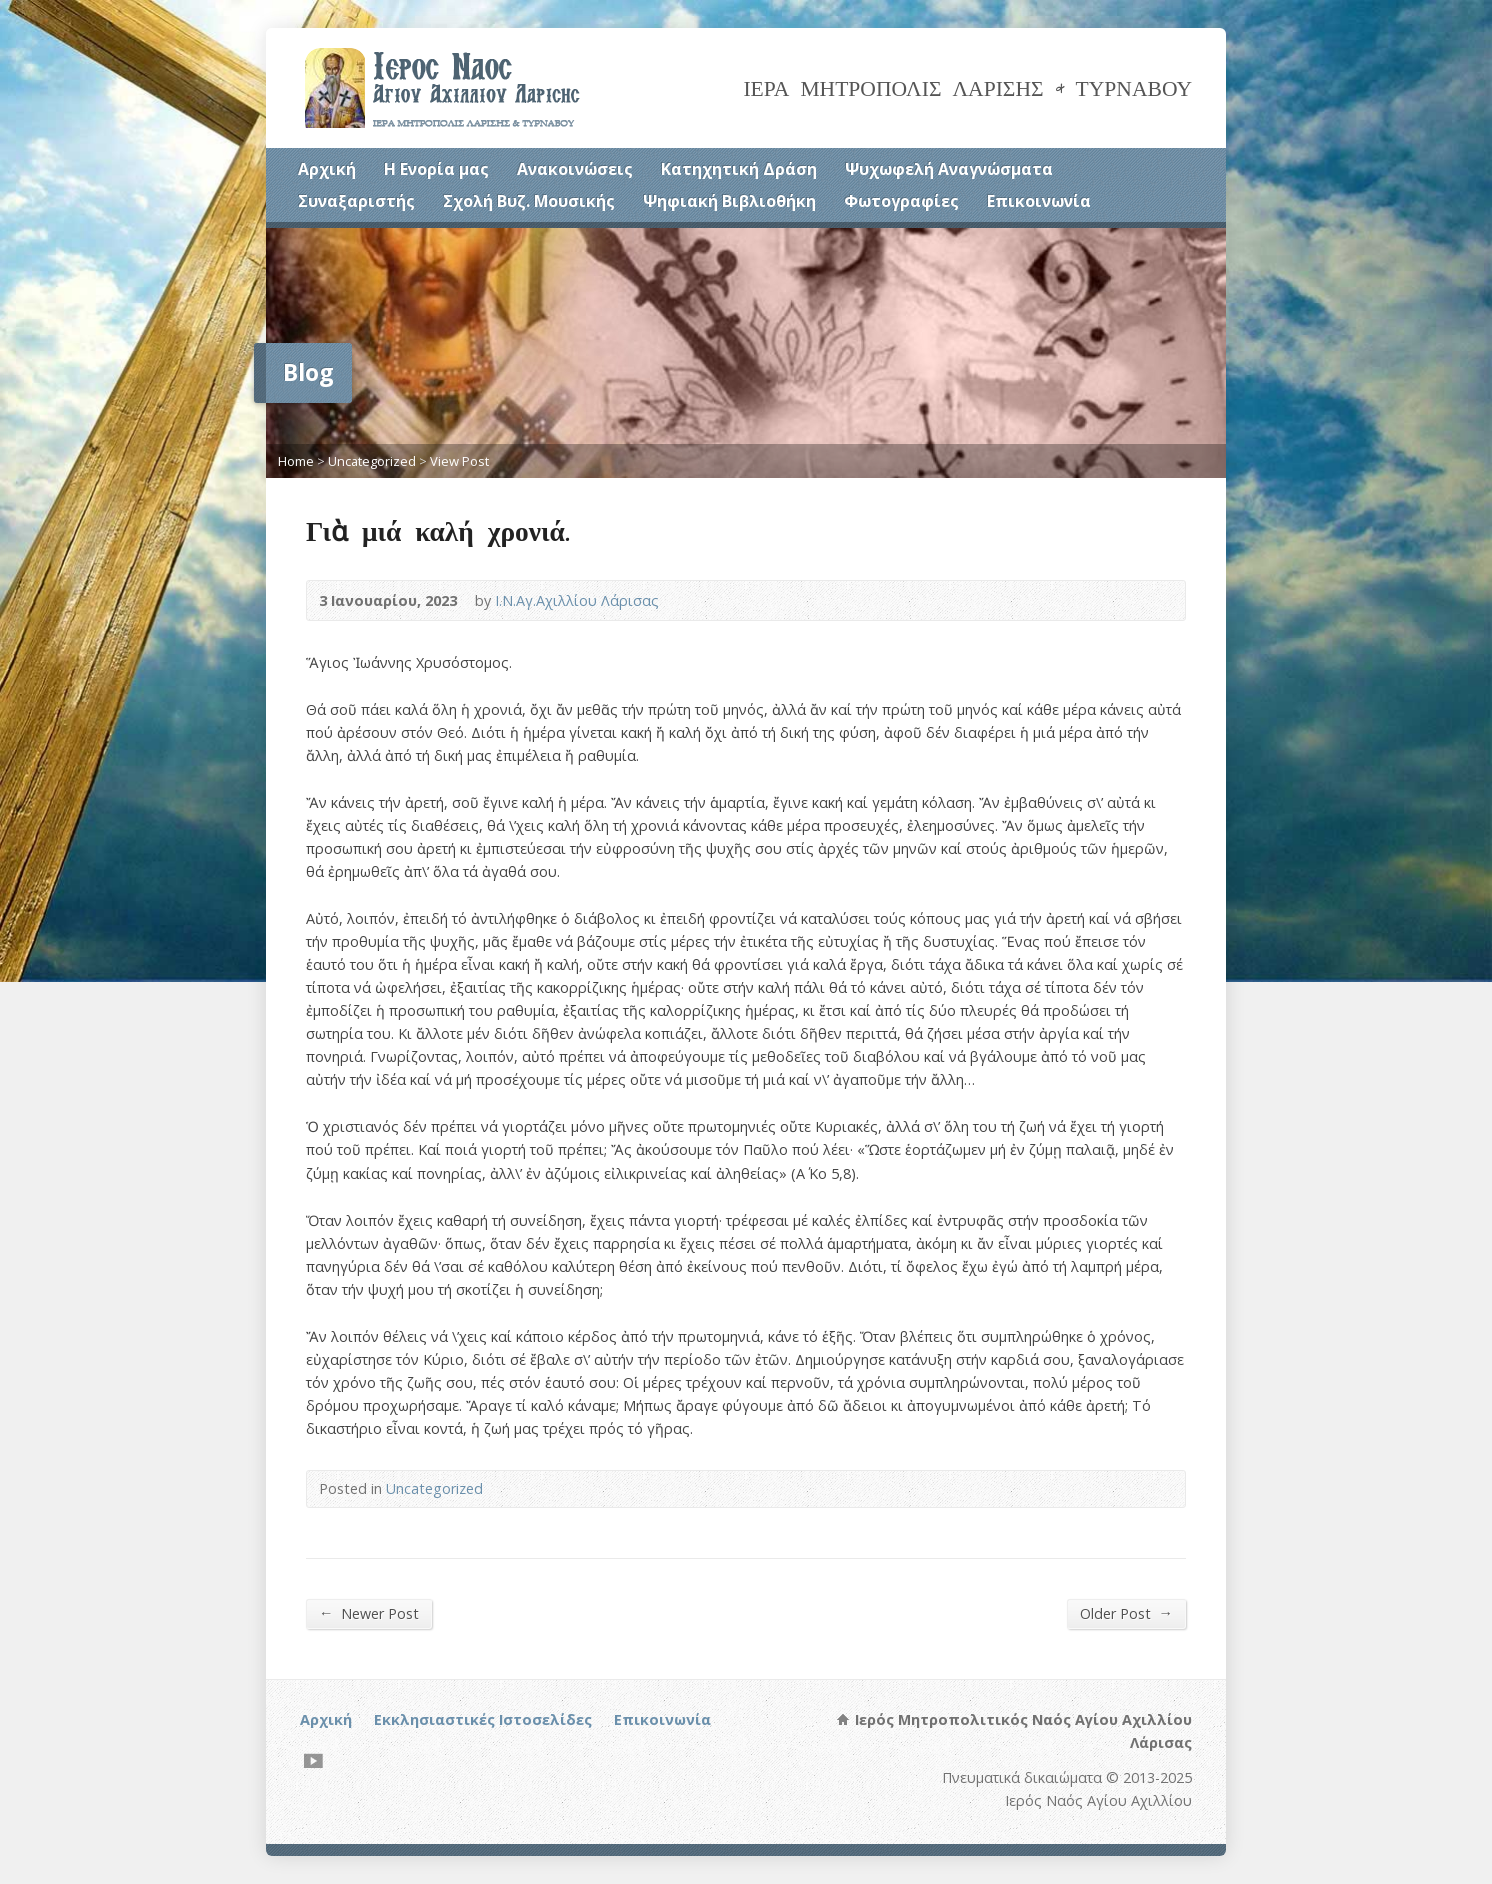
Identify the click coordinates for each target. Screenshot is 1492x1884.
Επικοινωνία (1039, 201)
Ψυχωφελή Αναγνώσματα (949, 169)
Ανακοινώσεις (575, 169)
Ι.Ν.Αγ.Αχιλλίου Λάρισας (577, 600)
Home (296, 461)
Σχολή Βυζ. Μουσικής (529, 201)
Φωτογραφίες (901, 201)
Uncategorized (372, 461)
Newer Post (369, 1613)
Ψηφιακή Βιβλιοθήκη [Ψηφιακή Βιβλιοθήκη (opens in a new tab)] (729, 201)
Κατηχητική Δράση (739, 169)
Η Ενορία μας (436, 169)
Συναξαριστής (356, 201)
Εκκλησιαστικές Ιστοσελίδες (483, 1719)
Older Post (1126, 1613)
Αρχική (327, 169)
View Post (459, 461)
